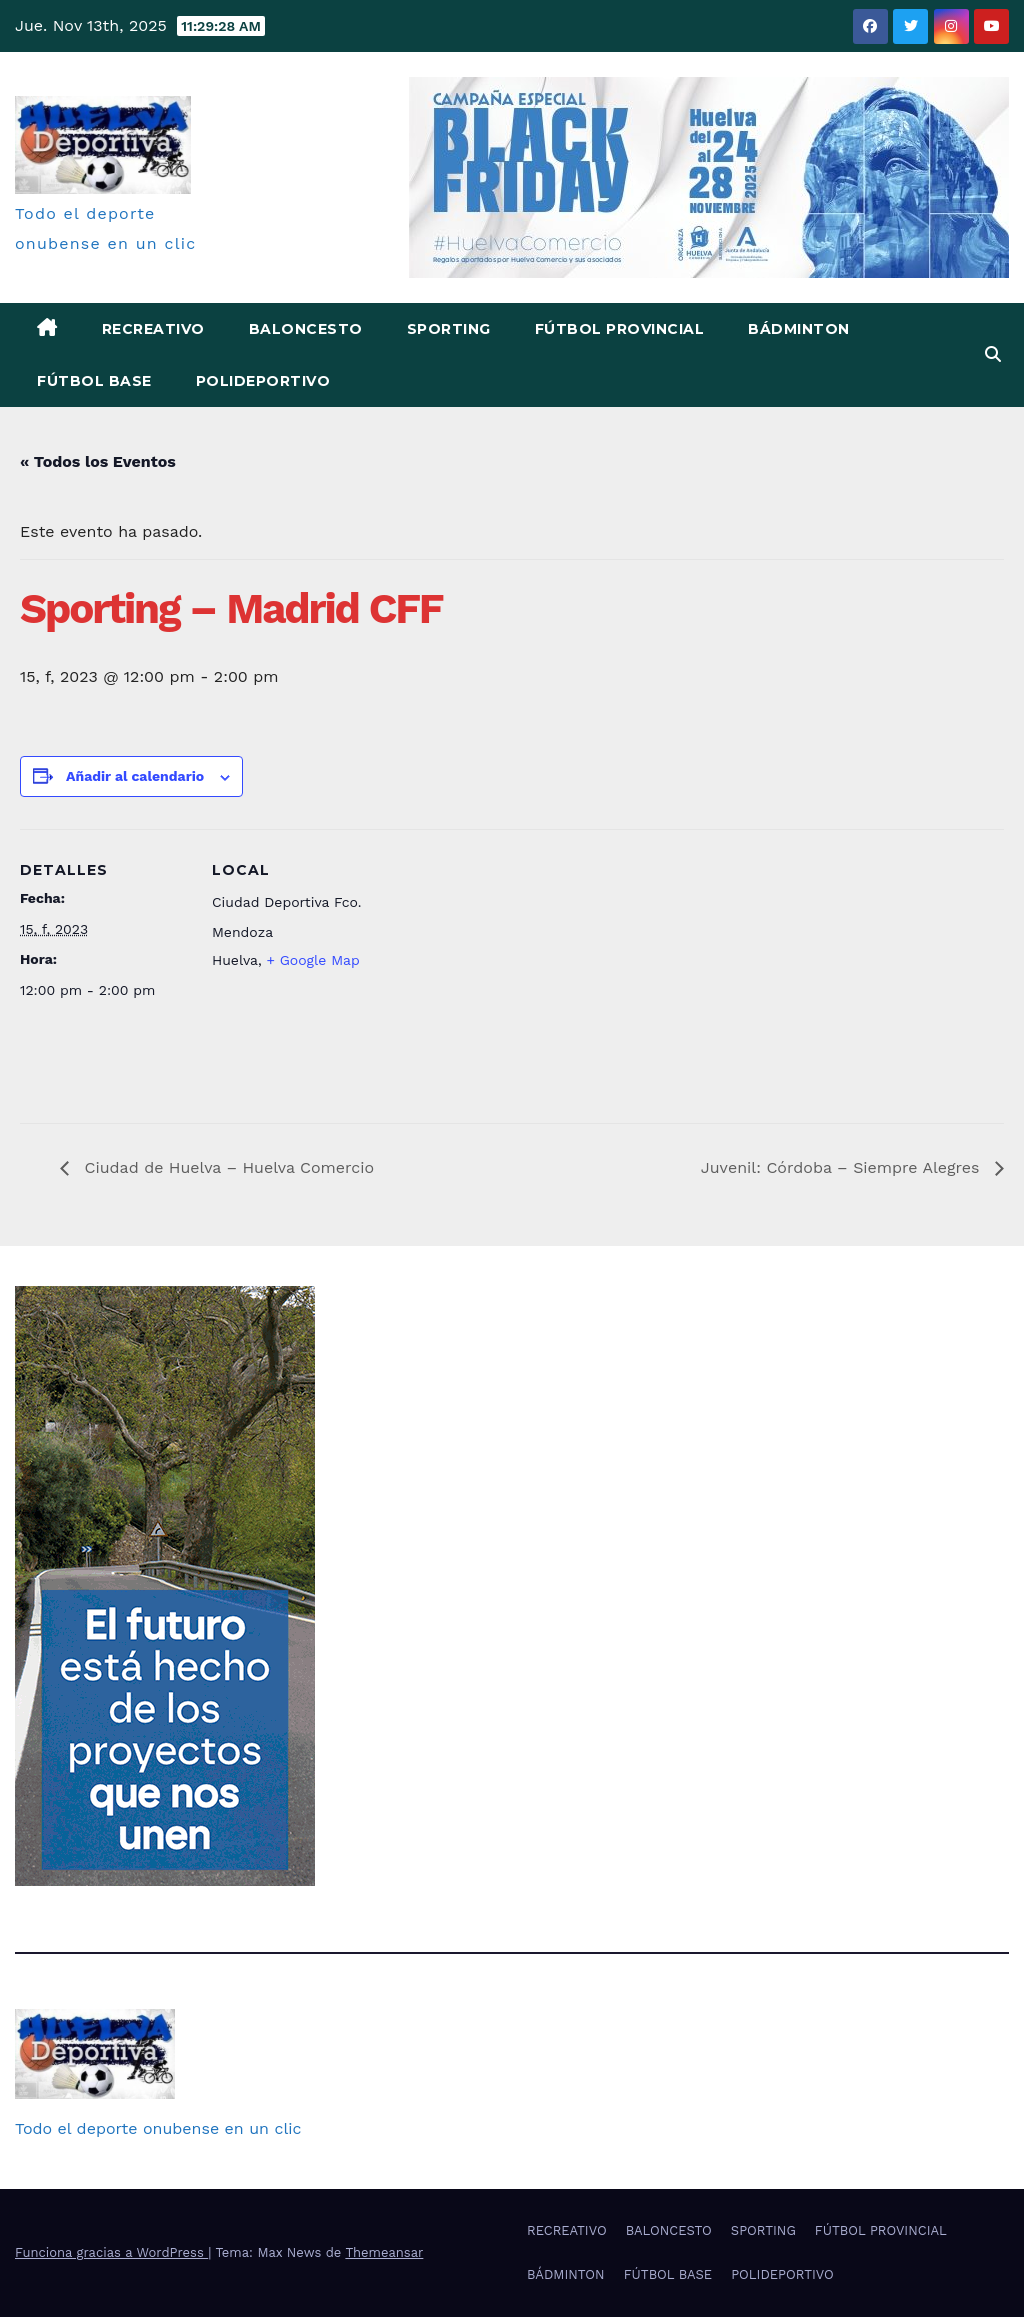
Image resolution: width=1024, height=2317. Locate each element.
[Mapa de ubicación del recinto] (509, 967)
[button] (993, 354)
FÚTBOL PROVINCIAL (620, 329)
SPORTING (449, 329)
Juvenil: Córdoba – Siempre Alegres (843, 1167)
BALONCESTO (306, 329)
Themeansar (384, 2252)
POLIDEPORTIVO (263, 381)
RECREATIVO (153, 329)
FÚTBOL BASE (94, 381)
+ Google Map (312, 960)
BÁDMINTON (799, 329)
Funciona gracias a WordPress (111, 2252)
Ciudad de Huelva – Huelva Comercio (226, 1167)
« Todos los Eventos (98, 461)
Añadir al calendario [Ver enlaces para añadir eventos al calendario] (135, 776)
